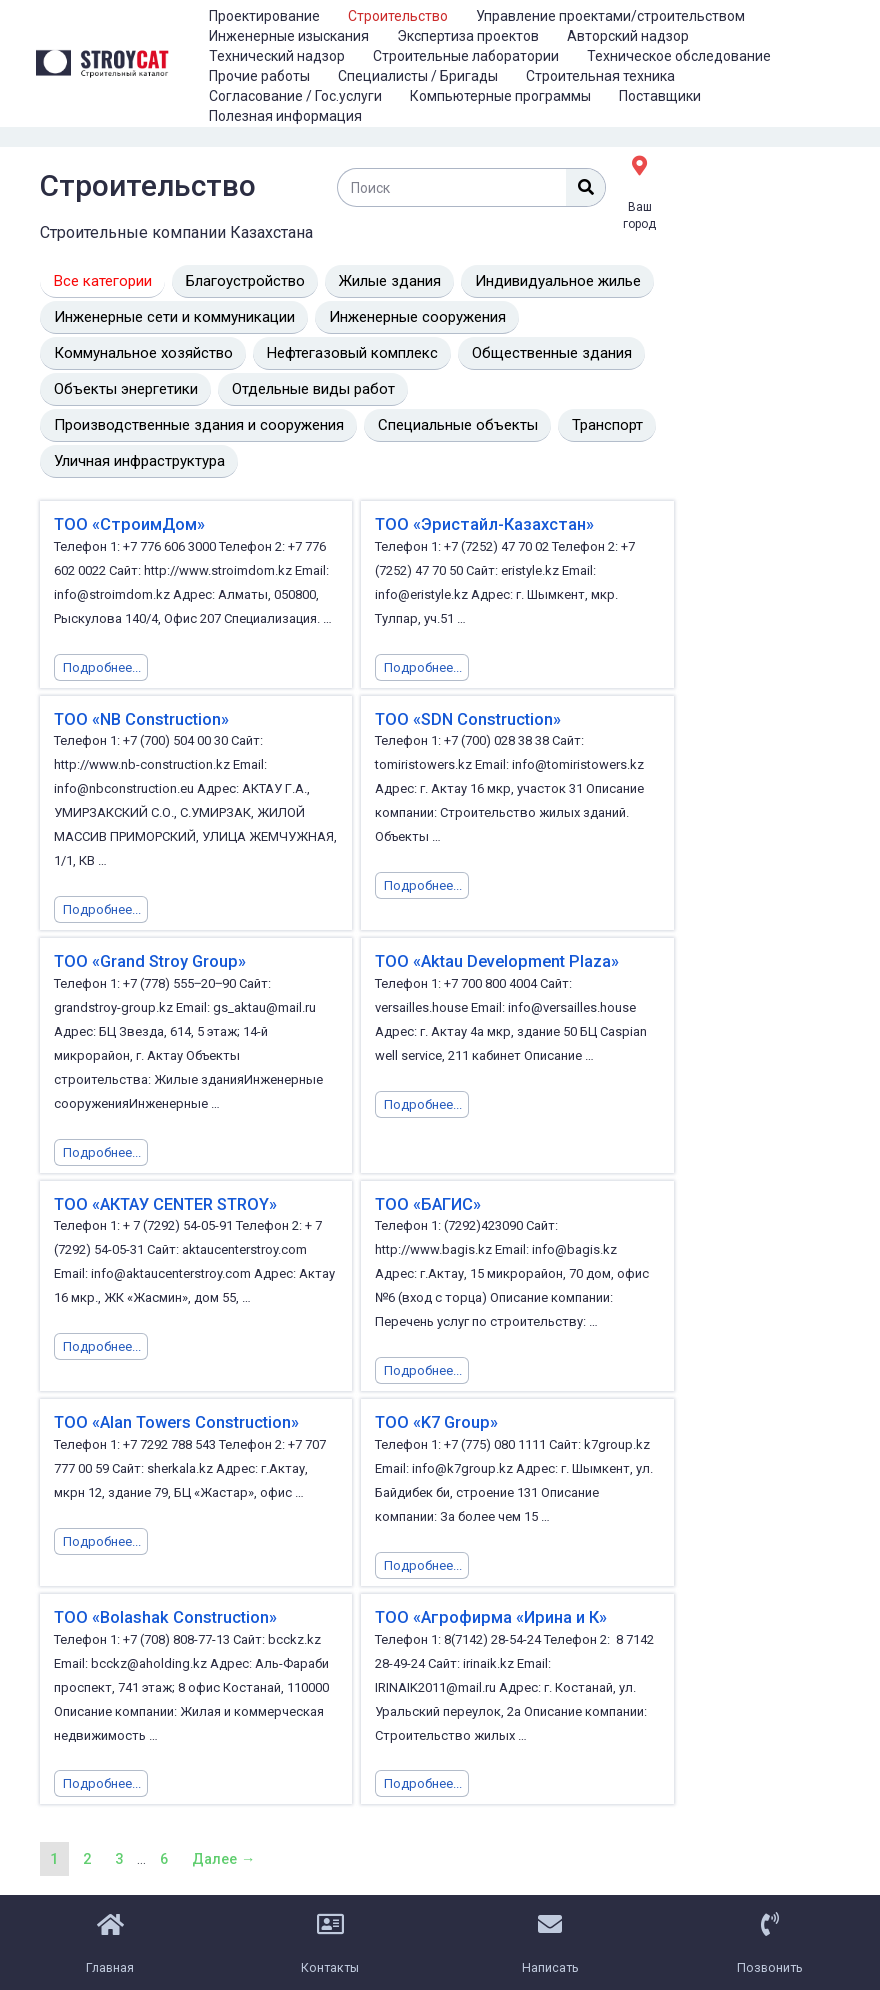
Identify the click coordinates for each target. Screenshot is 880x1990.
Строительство (398, 16)
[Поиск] (585, 187)
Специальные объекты (458, 425)
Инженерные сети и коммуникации (174, 317)
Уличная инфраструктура (139, 461)
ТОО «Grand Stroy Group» (148, 960)
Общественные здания (552, 353)
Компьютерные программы (500, 96)
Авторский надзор (628, 36)
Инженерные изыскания (289, 36)
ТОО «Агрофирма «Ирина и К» (487, 1614)
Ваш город (639, 213)
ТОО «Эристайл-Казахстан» (480, 524)
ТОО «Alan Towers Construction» (175, 1420)
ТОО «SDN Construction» (467, 718)
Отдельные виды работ (313, 389)
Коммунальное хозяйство (143, 353)
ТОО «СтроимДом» (127, 524)
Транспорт (607, 425)
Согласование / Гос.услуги (295, 96)
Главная (110, 1963)
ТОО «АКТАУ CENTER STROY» (164, 1202)
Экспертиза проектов (468, 36)
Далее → (228, 1856)
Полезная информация (285, 116)
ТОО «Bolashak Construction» (164, 1614)
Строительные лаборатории (466, 56)
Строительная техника (600, 76)
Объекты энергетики (126, 389)
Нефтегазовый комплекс (352, 353)
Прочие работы (259, 76)
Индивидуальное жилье (558, 281)
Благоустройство (245, 281)
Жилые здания (390, 281)
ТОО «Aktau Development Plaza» (494, 960)
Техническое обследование (679, 56)
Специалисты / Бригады (418, 76)
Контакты (330, 1963)
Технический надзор (277, 56)
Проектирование (264, 16)
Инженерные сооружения (417, 317)
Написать (550, 1963)
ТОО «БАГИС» (426, 1202)
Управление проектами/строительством (610, 16)
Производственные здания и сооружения (199, 425)
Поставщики (660, 96)
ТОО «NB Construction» (140, 718)
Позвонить (770, 1963)
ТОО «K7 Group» (435, 1420)
